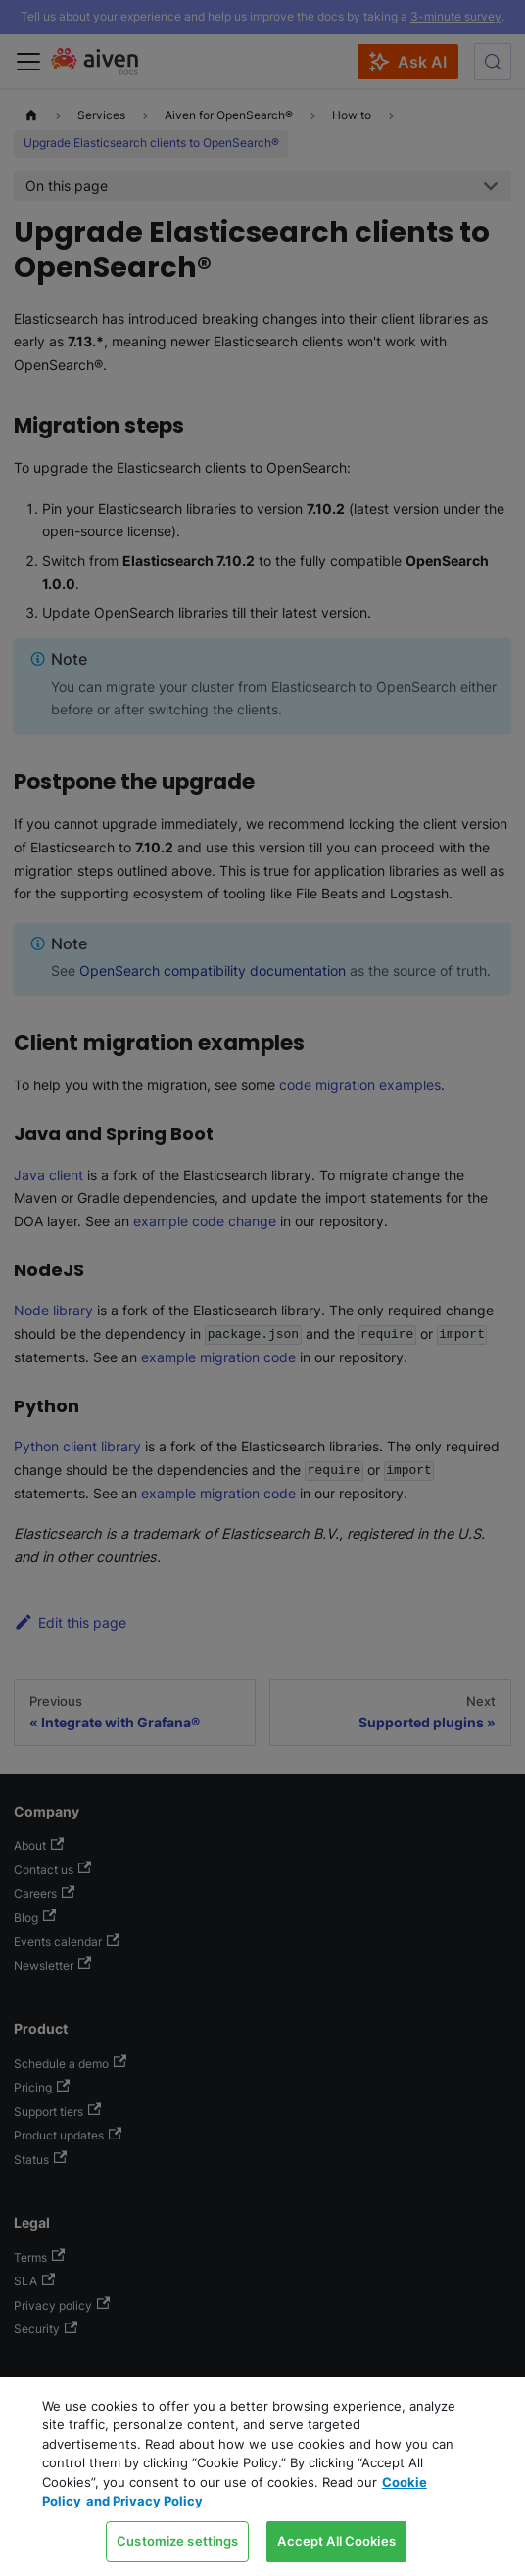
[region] (262, 2476)
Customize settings (177, 2541)
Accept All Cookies (336, 2541)
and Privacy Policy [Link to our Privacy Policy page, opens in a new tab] (144, 2500)
